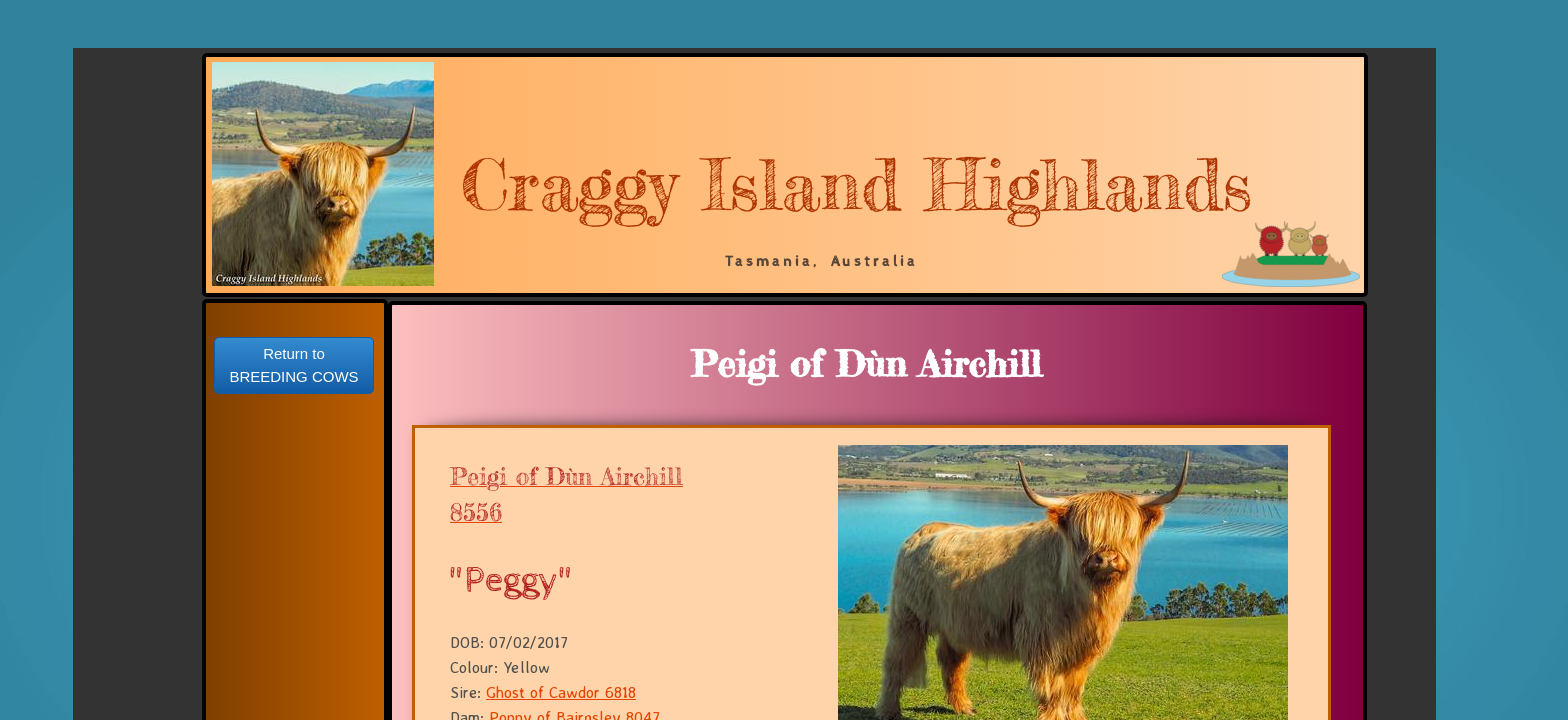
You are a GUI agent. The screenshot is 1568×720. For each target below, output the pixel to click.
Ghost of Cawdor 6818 (561, 692)
